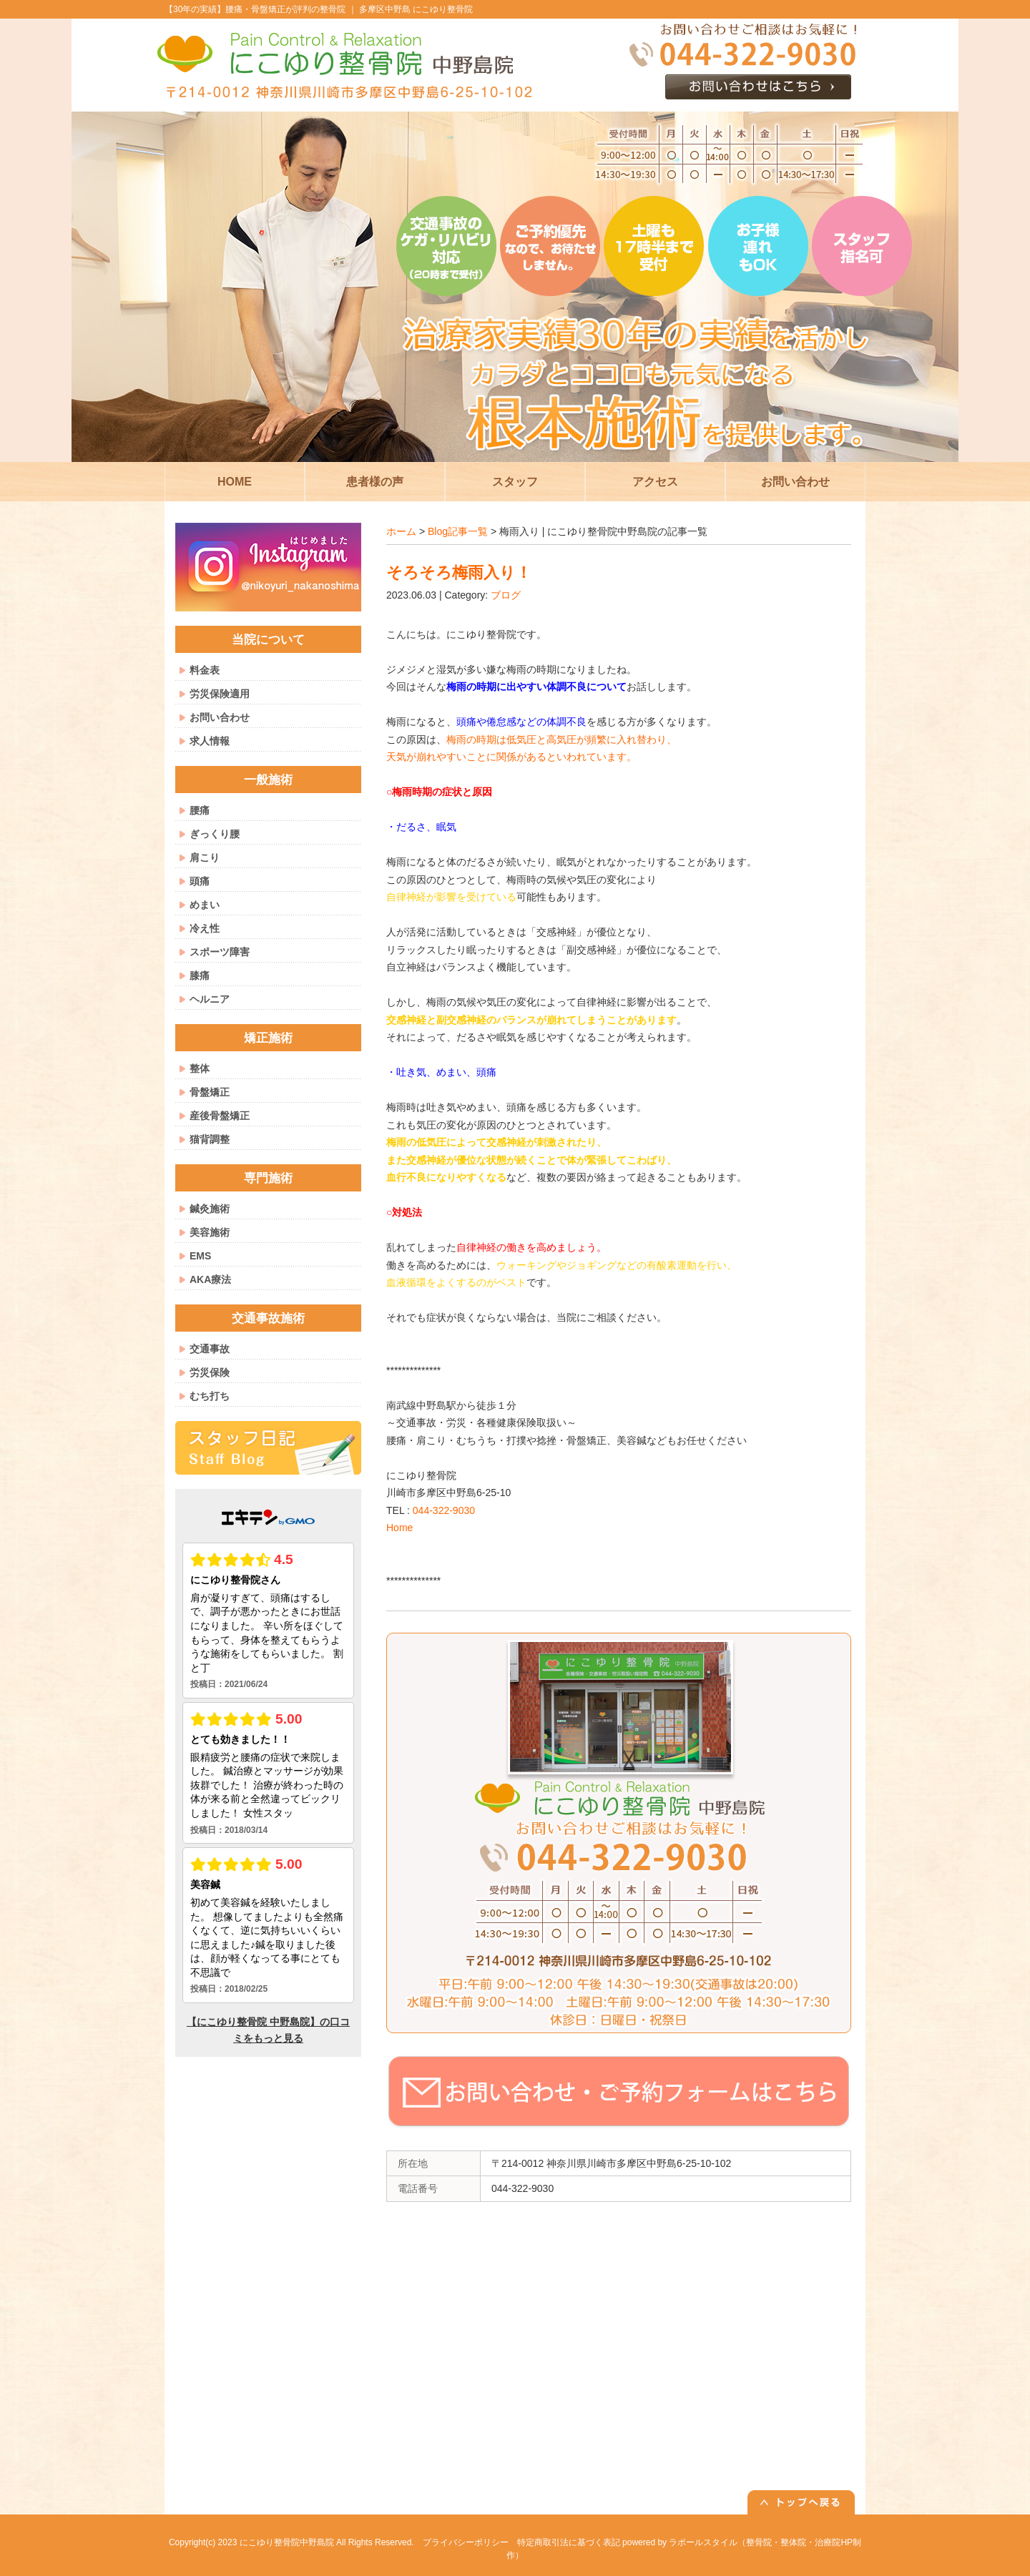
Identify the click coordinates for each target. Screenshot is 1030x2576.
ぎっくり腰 (215, 834)
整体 (200, 1068)
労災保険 (210, 1372)
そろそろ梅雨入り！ (458, 572)
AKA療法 (210, 1279)
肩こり (205, 857)
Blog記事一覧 (458, 531)
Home (399, 1527)
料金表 (205, 670)
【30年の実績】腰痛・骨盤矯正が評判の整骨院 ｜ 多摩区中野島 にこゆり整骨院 (319, 9)
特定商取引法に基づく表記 (568, 2542)
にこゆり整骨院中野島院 (287, 2542)
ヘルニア (210, 999)
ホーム (401, 531)
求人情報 (210, 741)
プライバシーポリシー (466, 2542)
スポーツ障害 (220, 952)
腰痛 (200, 810)
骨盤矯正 (210, 1092)
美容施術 (210, 1232)
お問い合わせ (220, 717)
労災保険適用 (220, 693)
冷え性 (205, 928)
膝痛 (200, 975)
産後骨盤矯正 (220, 1115)
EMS (200, 1256)
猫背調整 (210, 1139)
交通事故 (210, 1349)
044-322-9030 (444, 1510)
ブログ (506, 595)
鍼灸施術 (210, 1208)
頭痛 (200, 881)
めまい (205, 904)
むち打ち (210, 1396)
